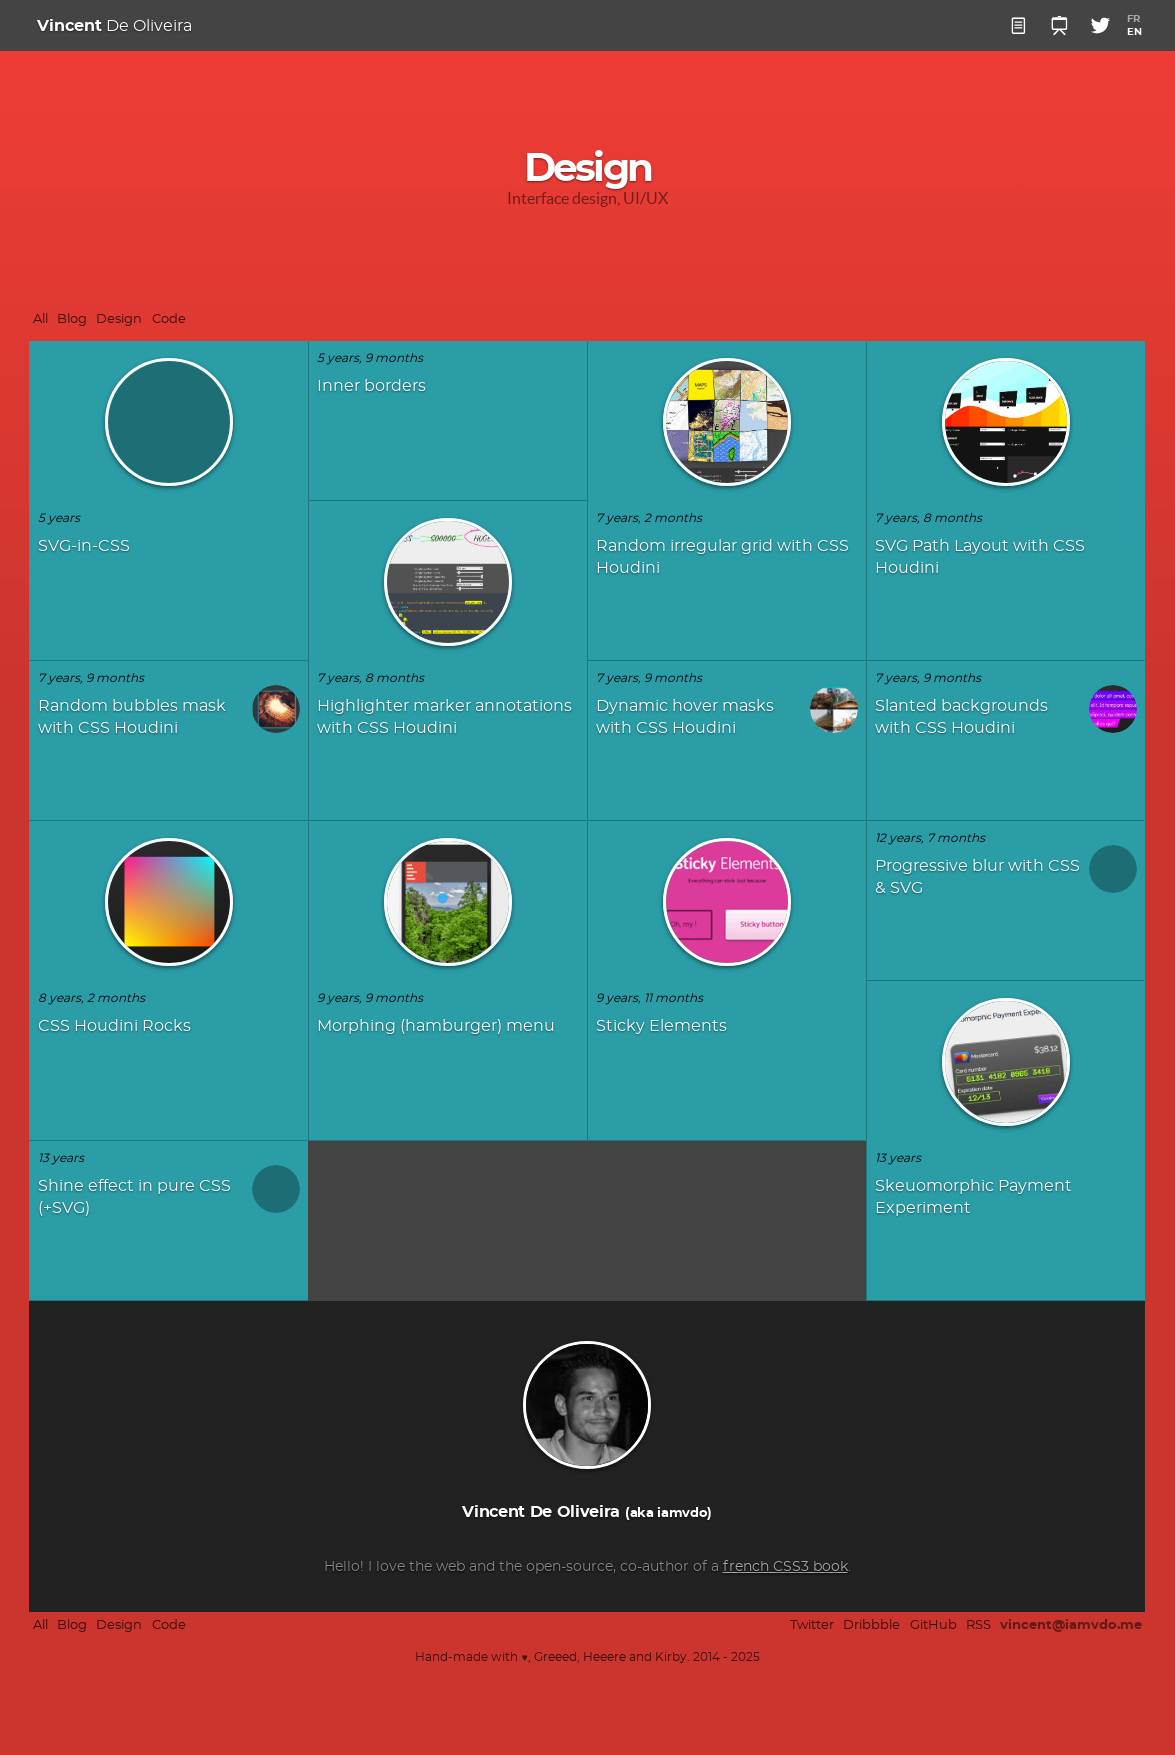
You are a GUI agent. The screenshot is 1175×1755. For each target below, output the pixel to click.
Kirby (671, 1657)
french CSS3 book (773, 1559)
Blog (72, 319)
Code (169, 319)
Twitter (812, 1625)
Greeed (555, 1657)
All (40, 319)
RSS (978, 1625)
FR (1133, 19)
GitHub (933, 1625)
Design (119, 319)
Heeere (604, 1657)
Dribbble (871, 1625)
